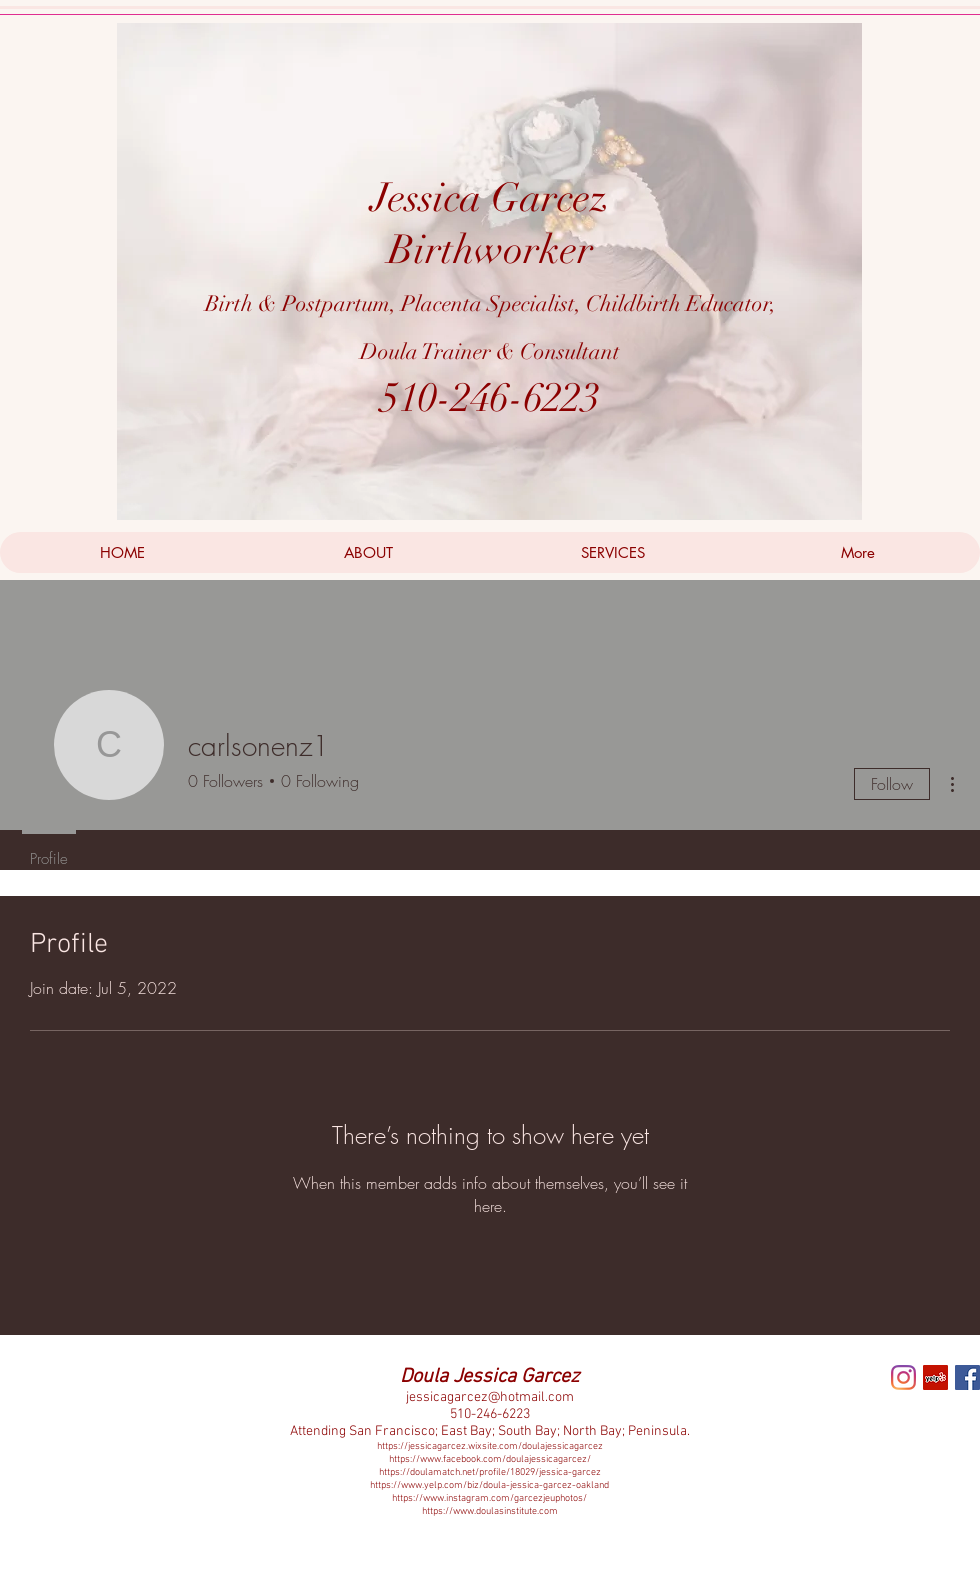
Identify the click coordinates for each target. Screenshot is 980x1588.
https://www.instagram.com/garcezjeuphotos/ (489, 1498)
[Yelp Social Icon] (935, 1377)
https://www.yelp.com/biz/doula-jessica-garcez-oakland (489, 1485)
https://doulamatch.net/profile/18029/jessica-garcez (490, 1472)
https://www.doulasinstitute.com (490, 1511)
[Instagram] (903, 1377)
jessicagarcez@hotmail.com (490, 1397)
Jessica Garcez (490, 198)
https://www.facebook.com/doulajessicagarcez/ (490, 1459)
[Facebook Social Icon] (967, 1377)
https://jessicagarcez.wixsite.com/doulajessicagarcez (490, 1446)
